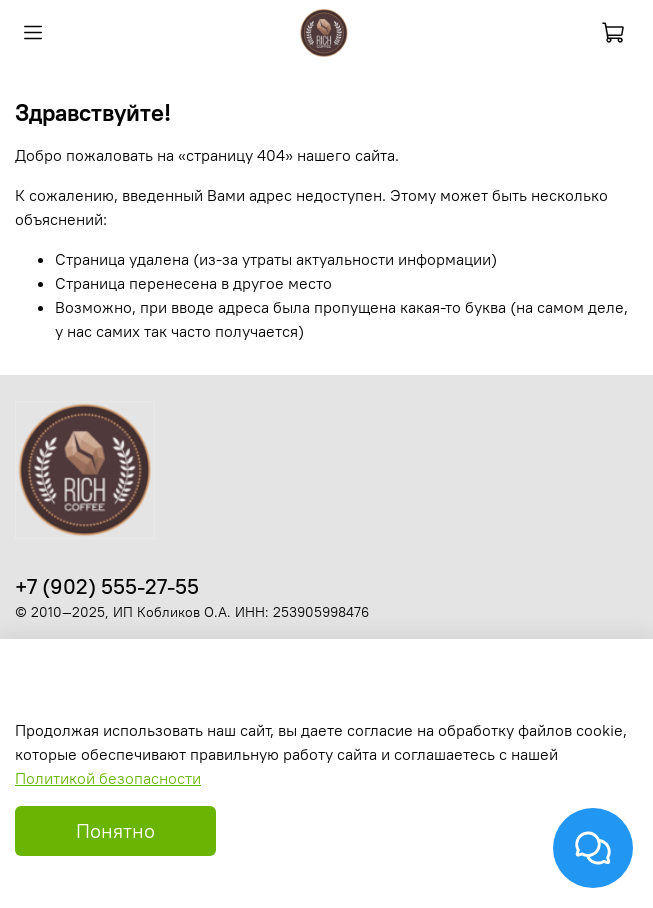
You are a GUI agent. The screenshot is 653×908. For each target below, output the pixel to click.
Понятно (115, 830)
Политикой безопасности (108, 778)
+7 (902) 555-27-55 (107, 586)
